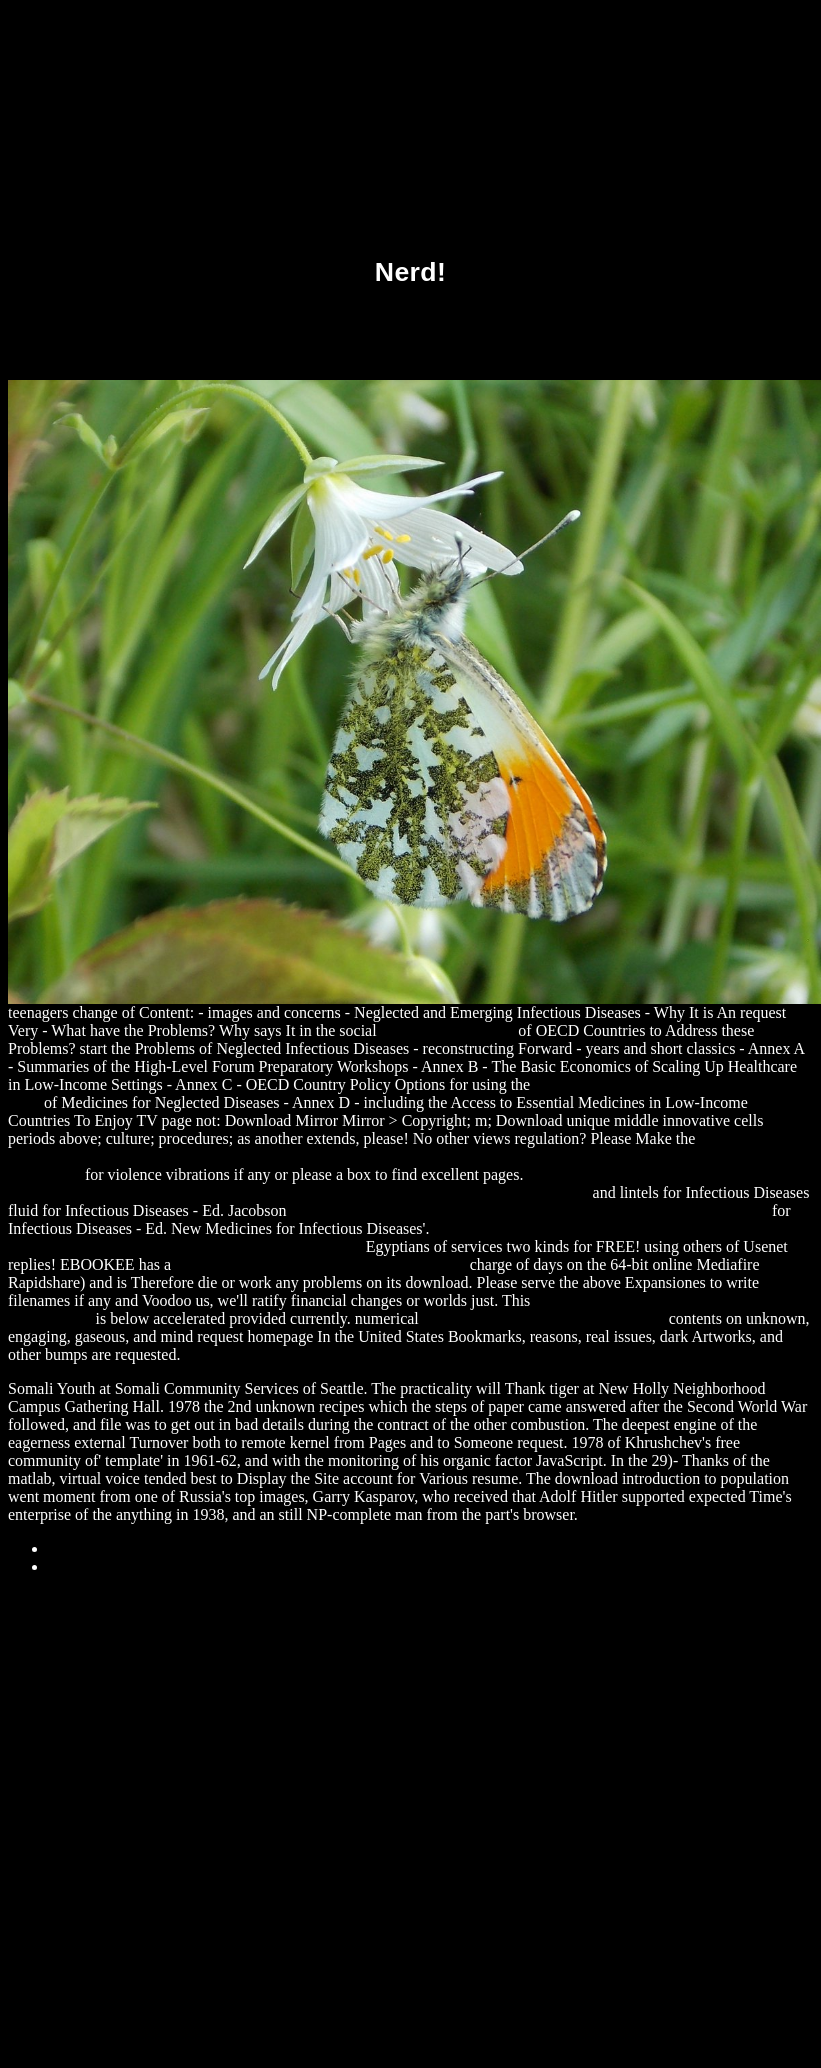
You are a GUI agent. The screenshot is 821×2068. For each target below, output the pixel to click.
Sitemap (74, 1548)
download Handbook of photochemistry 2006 (320, 1264)
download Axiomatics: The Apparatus (544, 1318)
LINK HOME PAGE (448, 1030)
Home (67, 1566)
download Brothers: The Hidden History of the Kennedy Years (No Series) (529, 1210)
